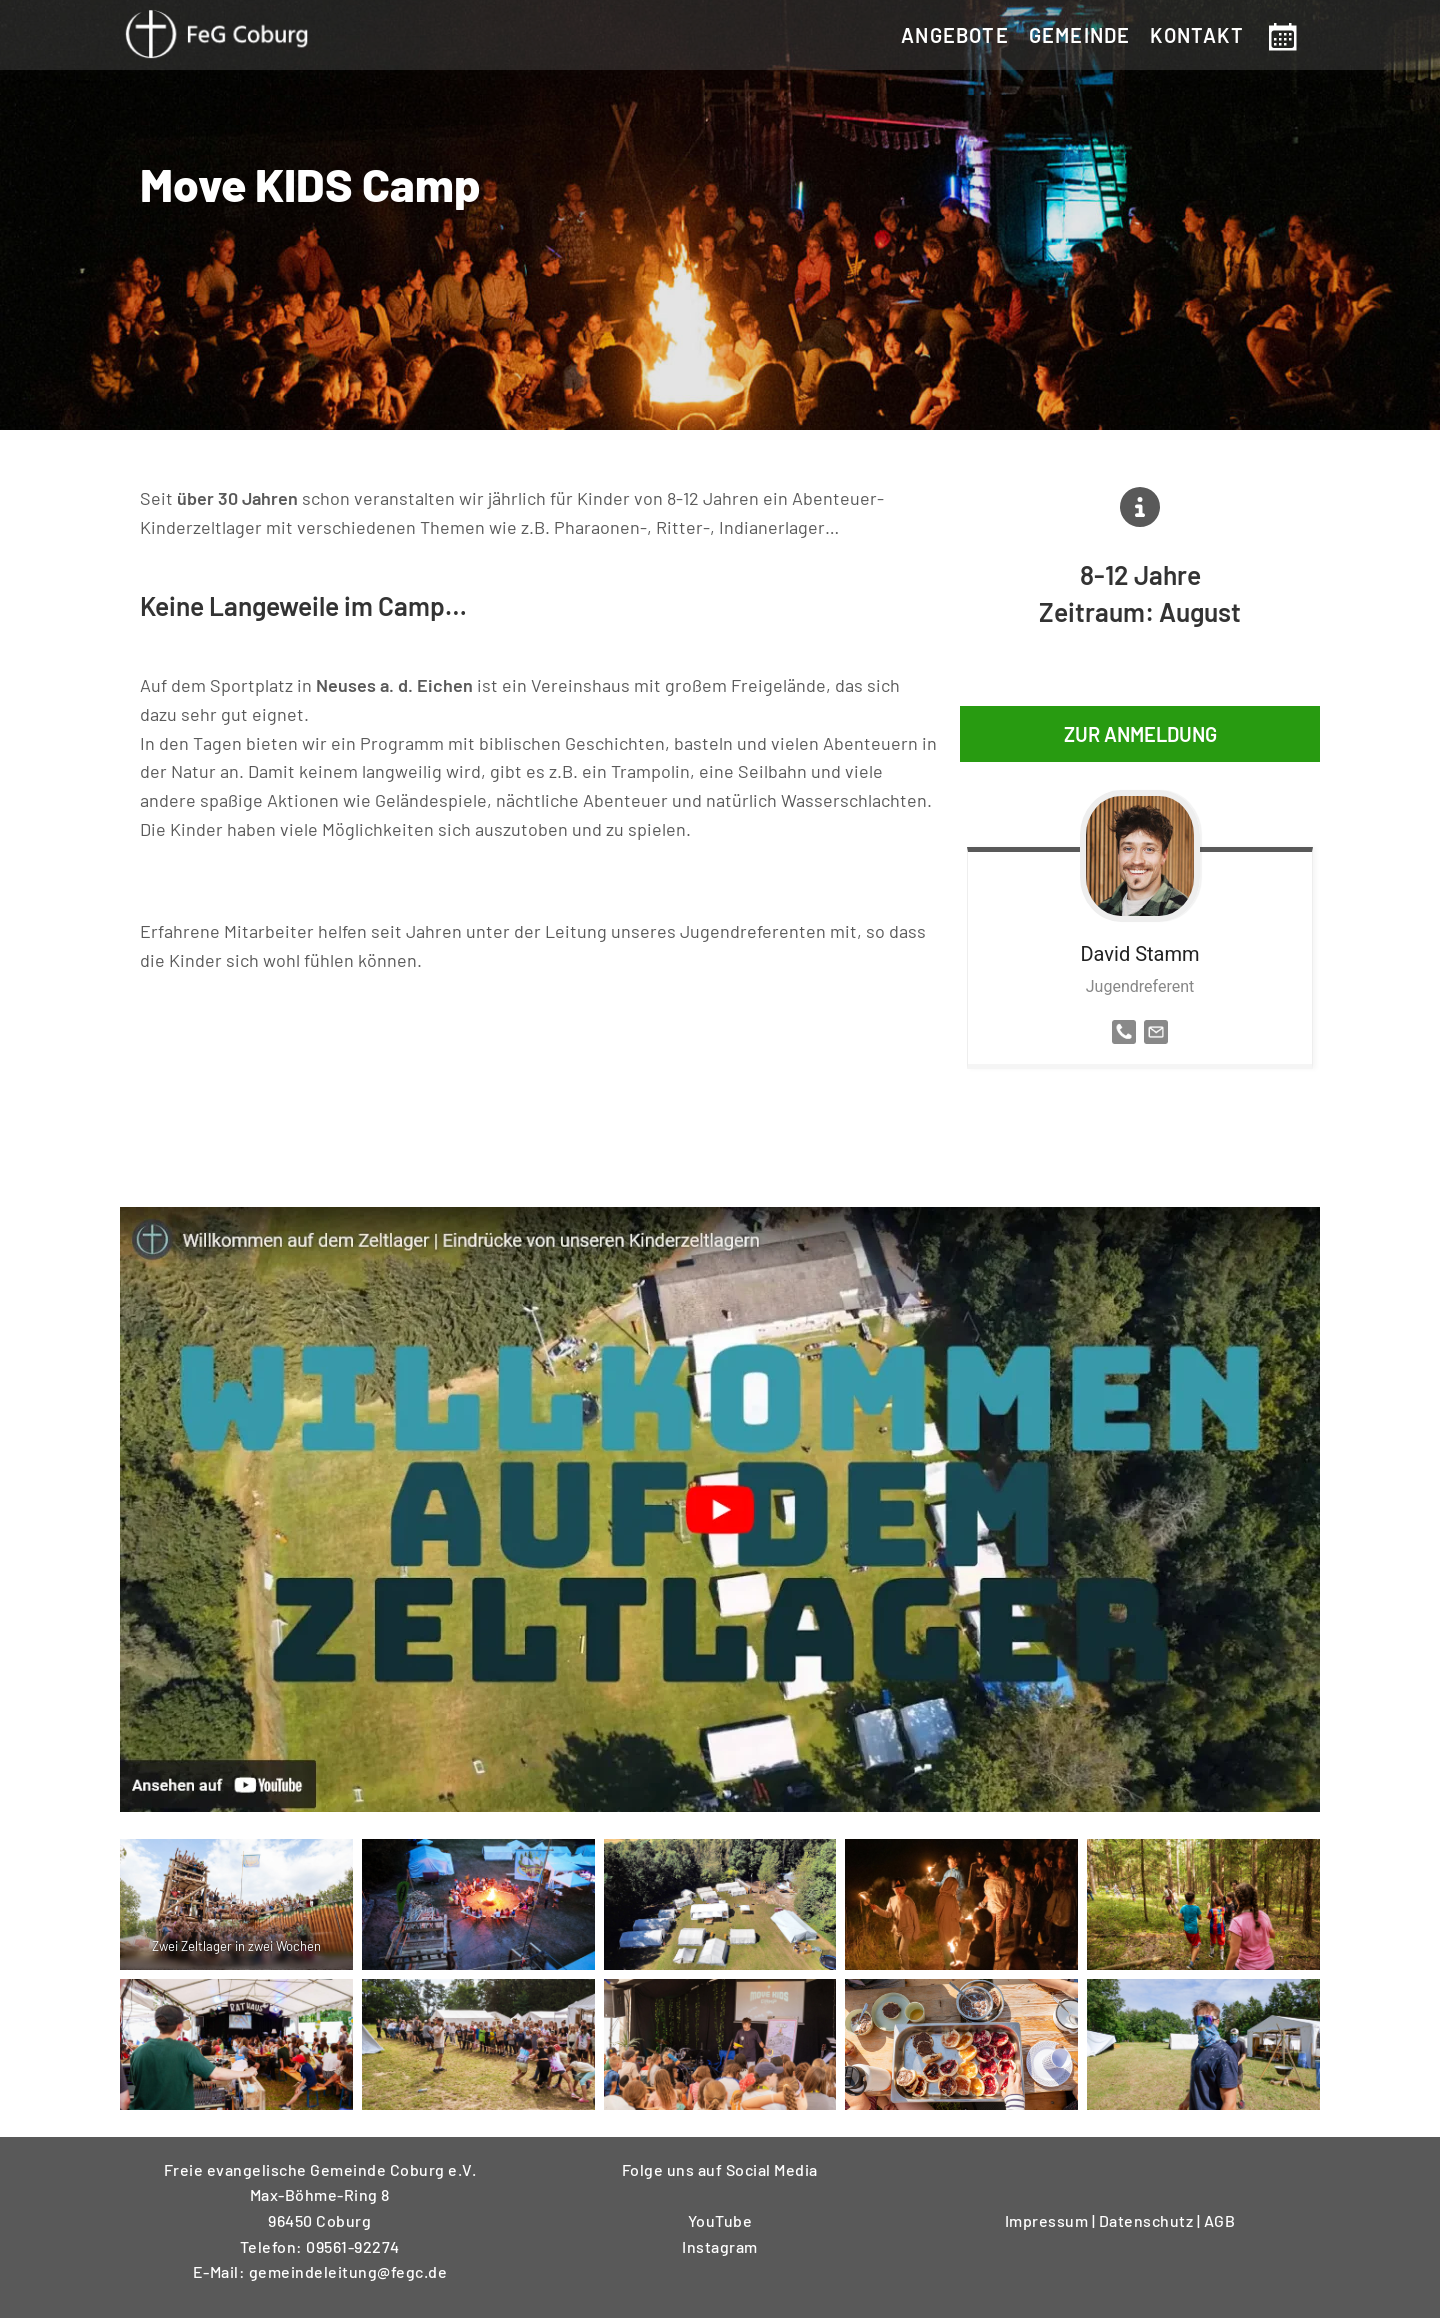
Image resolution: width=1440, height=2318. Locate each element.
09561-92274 (353, 2239)
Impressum (1048, 2213)
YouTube (720, 2213)
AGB (1220, 2213)
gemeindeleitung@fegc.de (348, 2264)
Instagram (720, 2239)
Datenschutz (1148, 2213)
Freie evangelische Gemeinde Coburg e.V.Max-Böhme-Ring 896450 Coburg (320, 2188)
